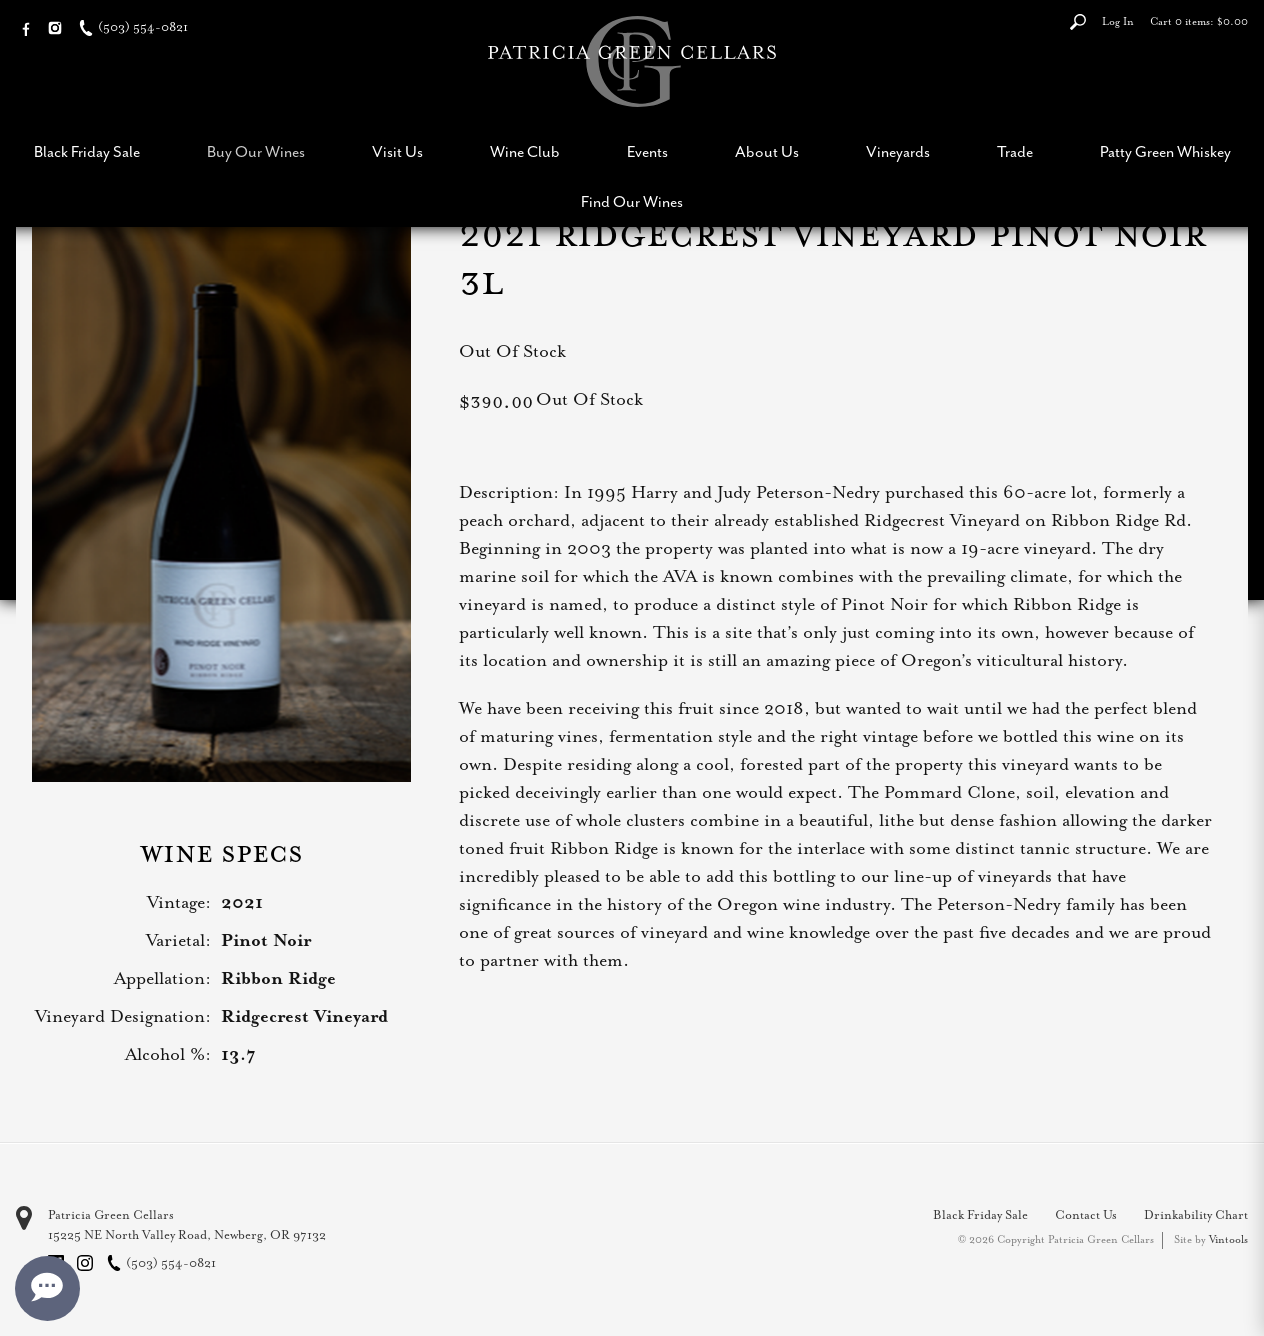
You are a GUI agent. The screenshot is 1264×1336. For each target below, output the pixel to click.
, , (187, 1235)
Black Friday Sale (87, 152)
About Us (767, 152)
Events (647, 152)
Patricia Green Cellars (111, 1215)
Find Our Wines (632, 202)
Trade (1015, 152)
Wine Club (525, 152)
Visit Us (397, 152)
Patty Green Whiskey (1165, 152)
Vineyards (898, 152)
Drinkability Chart (1196, 1215)
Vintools (1228, 1239)
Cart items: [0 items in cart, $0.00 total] (1199, 21)
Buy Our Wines (256, 152)
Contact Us (1086, 1215)
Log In (1118, 21)
